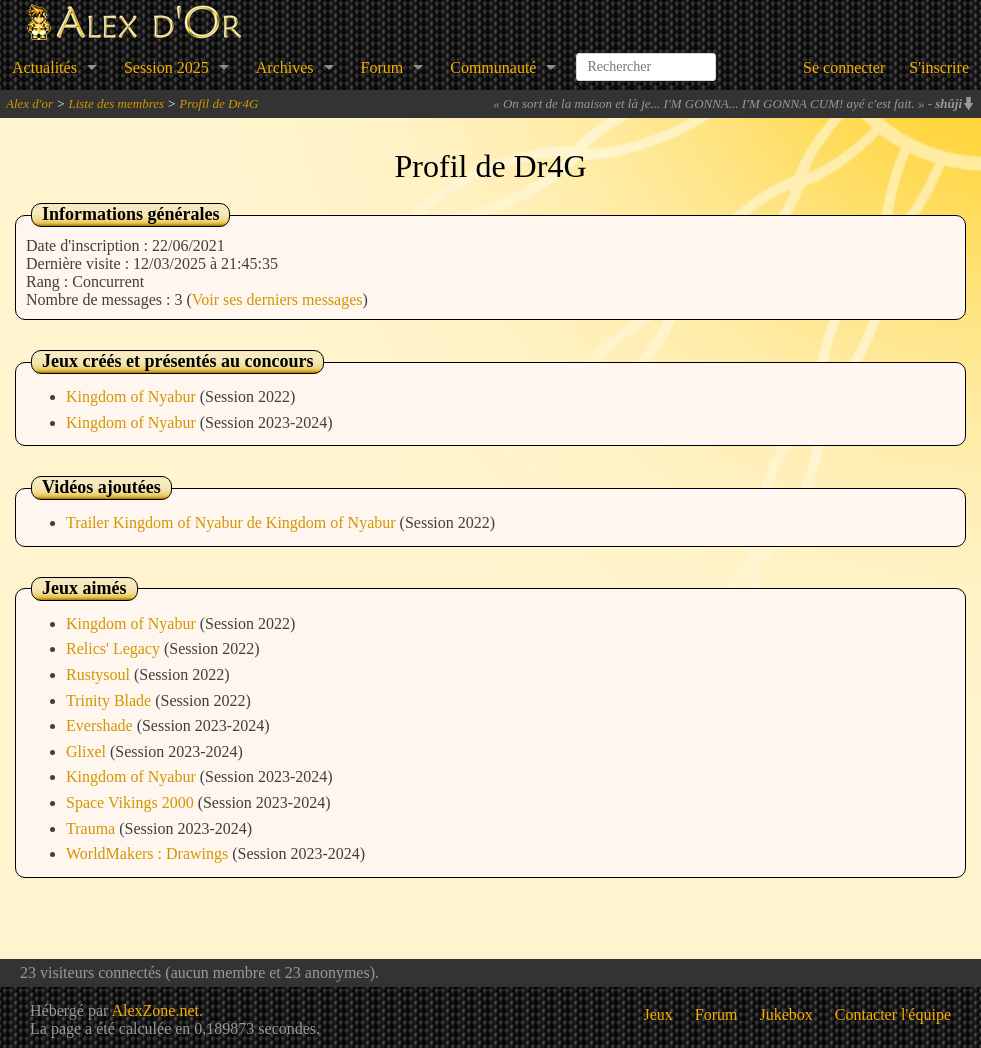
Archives (285, 67)
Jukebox (786, 1014)
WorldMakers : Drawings (149, 853)
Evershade (101, 725)
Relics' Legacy (115, 648)
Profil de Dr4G (218, 103)
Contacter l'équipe (893, 1014)
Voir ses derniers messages (277, 299)
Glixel (88, 751)
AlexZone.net (155, 1010)
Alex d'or (29, 103)
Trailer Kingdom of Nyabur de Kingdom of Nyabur (233, 522)
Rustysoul (100, 674)
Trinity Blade (110, 700)
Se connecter (844, 67)
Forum (382, 67)
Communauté (493, 67)
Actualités (44, 67)
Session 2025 (166, 67)
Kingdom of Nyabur (133, 396)
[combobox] (646, 59)
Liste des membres (116, 103)
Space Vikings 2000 (132, 802)
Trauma (92, 828)
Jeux (658, 1014)
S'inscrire (939, 67)
